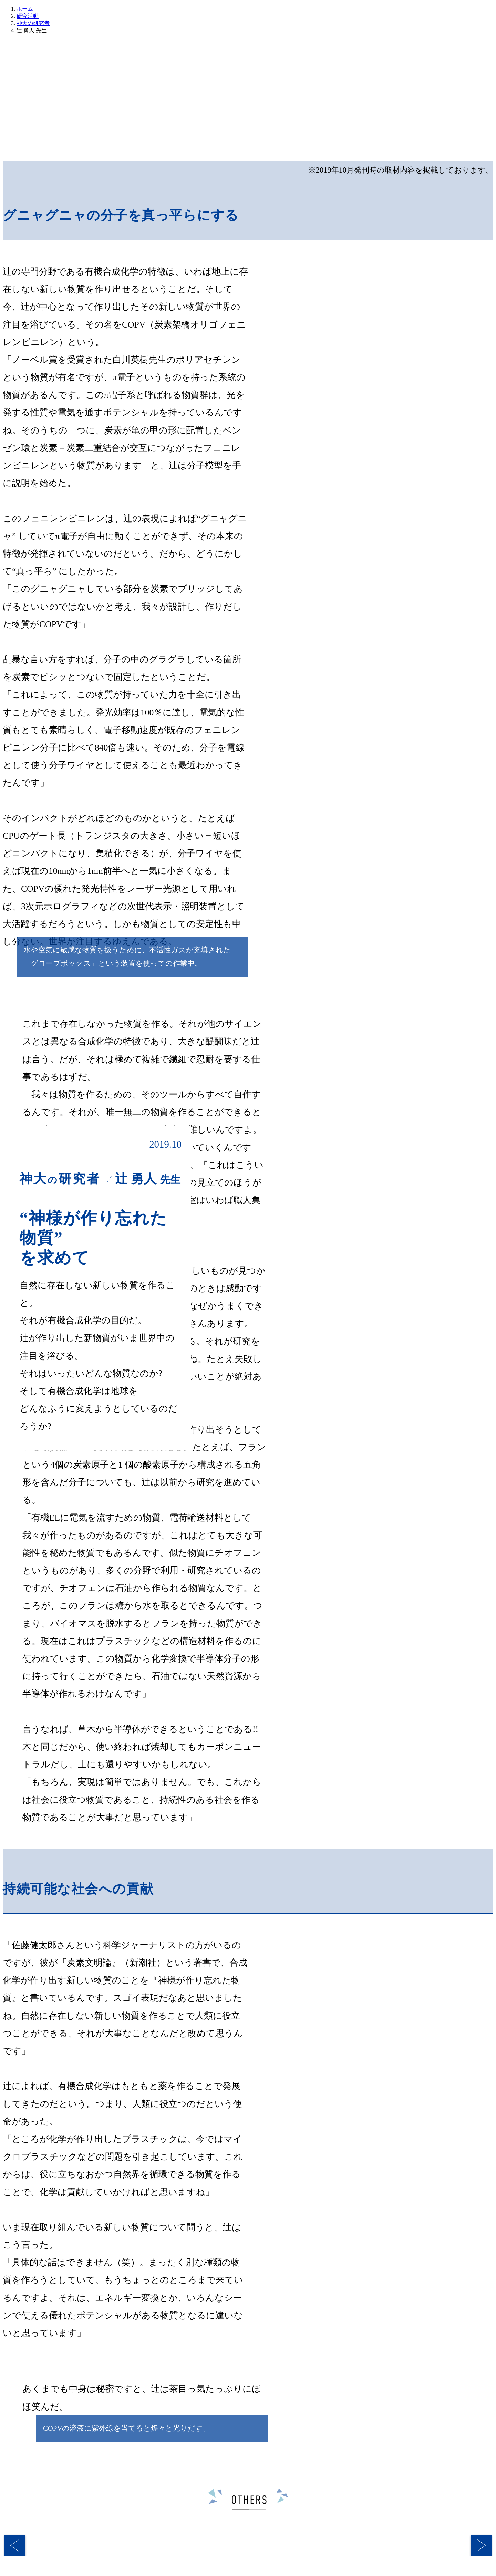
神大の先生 (316, 140)
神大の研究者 (33, 23)
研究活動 (28, 16)
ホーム (25, 9)
